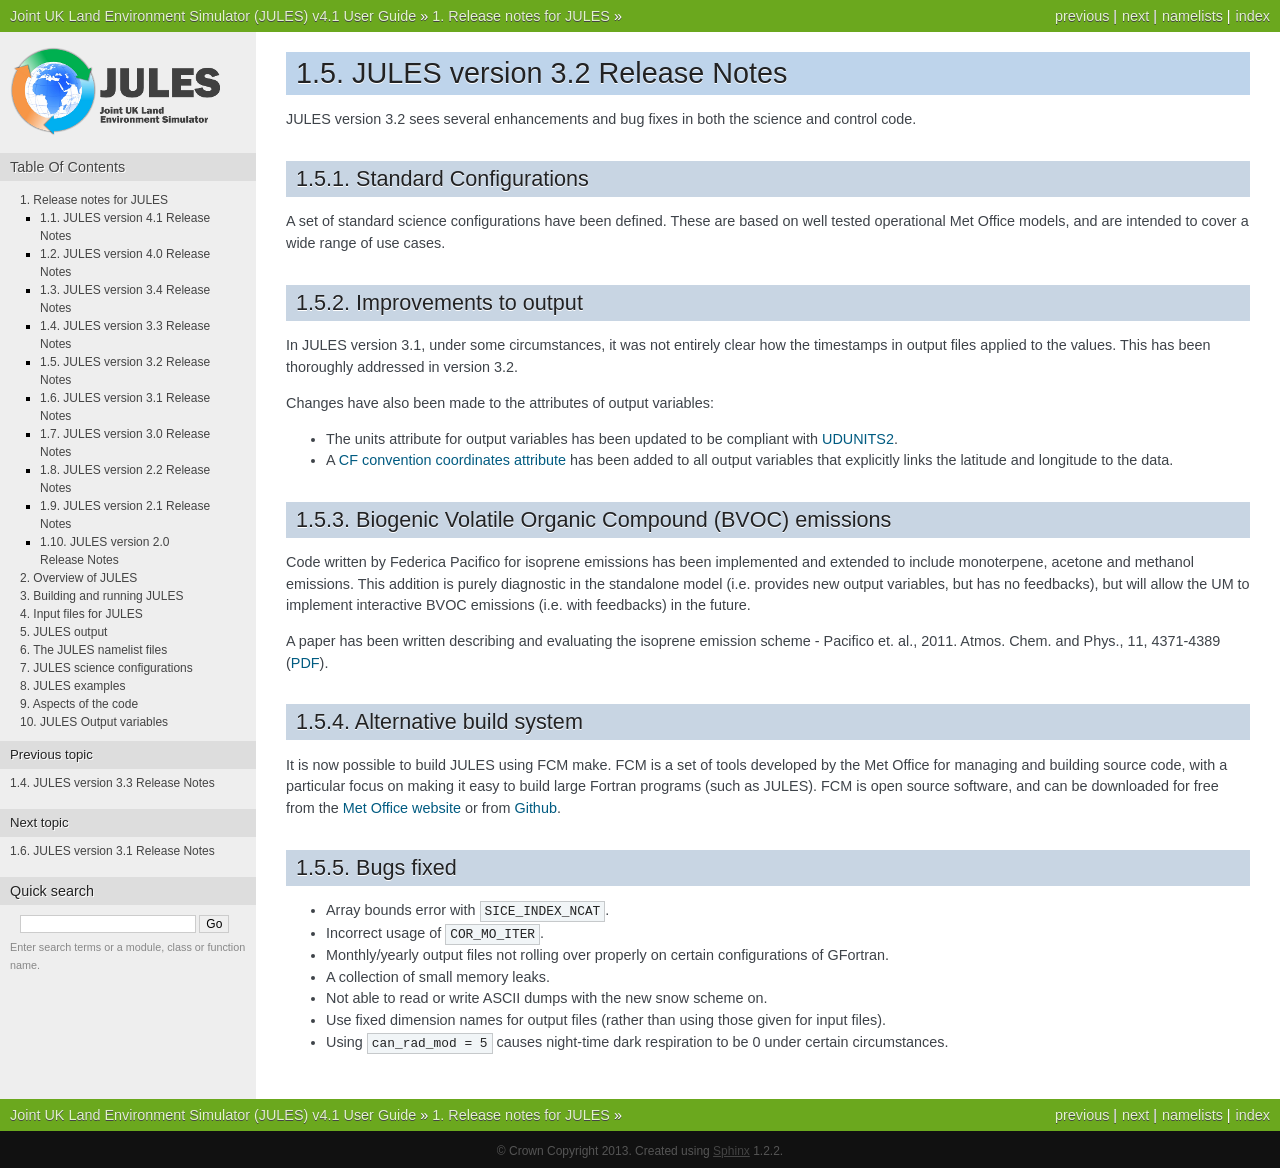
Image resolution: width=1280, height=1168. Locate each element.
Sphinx (731, 1148)
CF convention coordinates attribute (452, 460)
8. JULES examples (72, 686)
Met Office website (402, 808)
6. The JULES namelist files (93, 650)
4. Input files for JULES (81, 614)
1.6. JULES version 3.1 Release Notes (112, 851)
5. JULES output (63, 632)
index (1253, 16)
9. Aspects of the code (79, 704)
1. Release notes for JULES (521, 16)
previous (1082, 16)
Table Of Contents (67, 167)
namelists (1192, 16)
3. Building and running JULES (101, 596)
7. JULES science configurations (106, 668)
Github (535, 808)
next (1135, 16)
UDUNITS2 (858, 439)
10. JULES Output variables (94, 722)
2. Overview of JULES (78, 578)
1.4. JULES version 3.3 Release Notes (112, 783)
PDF (305, 663)
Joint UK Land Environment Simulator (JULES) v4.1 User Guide (213, 16)
